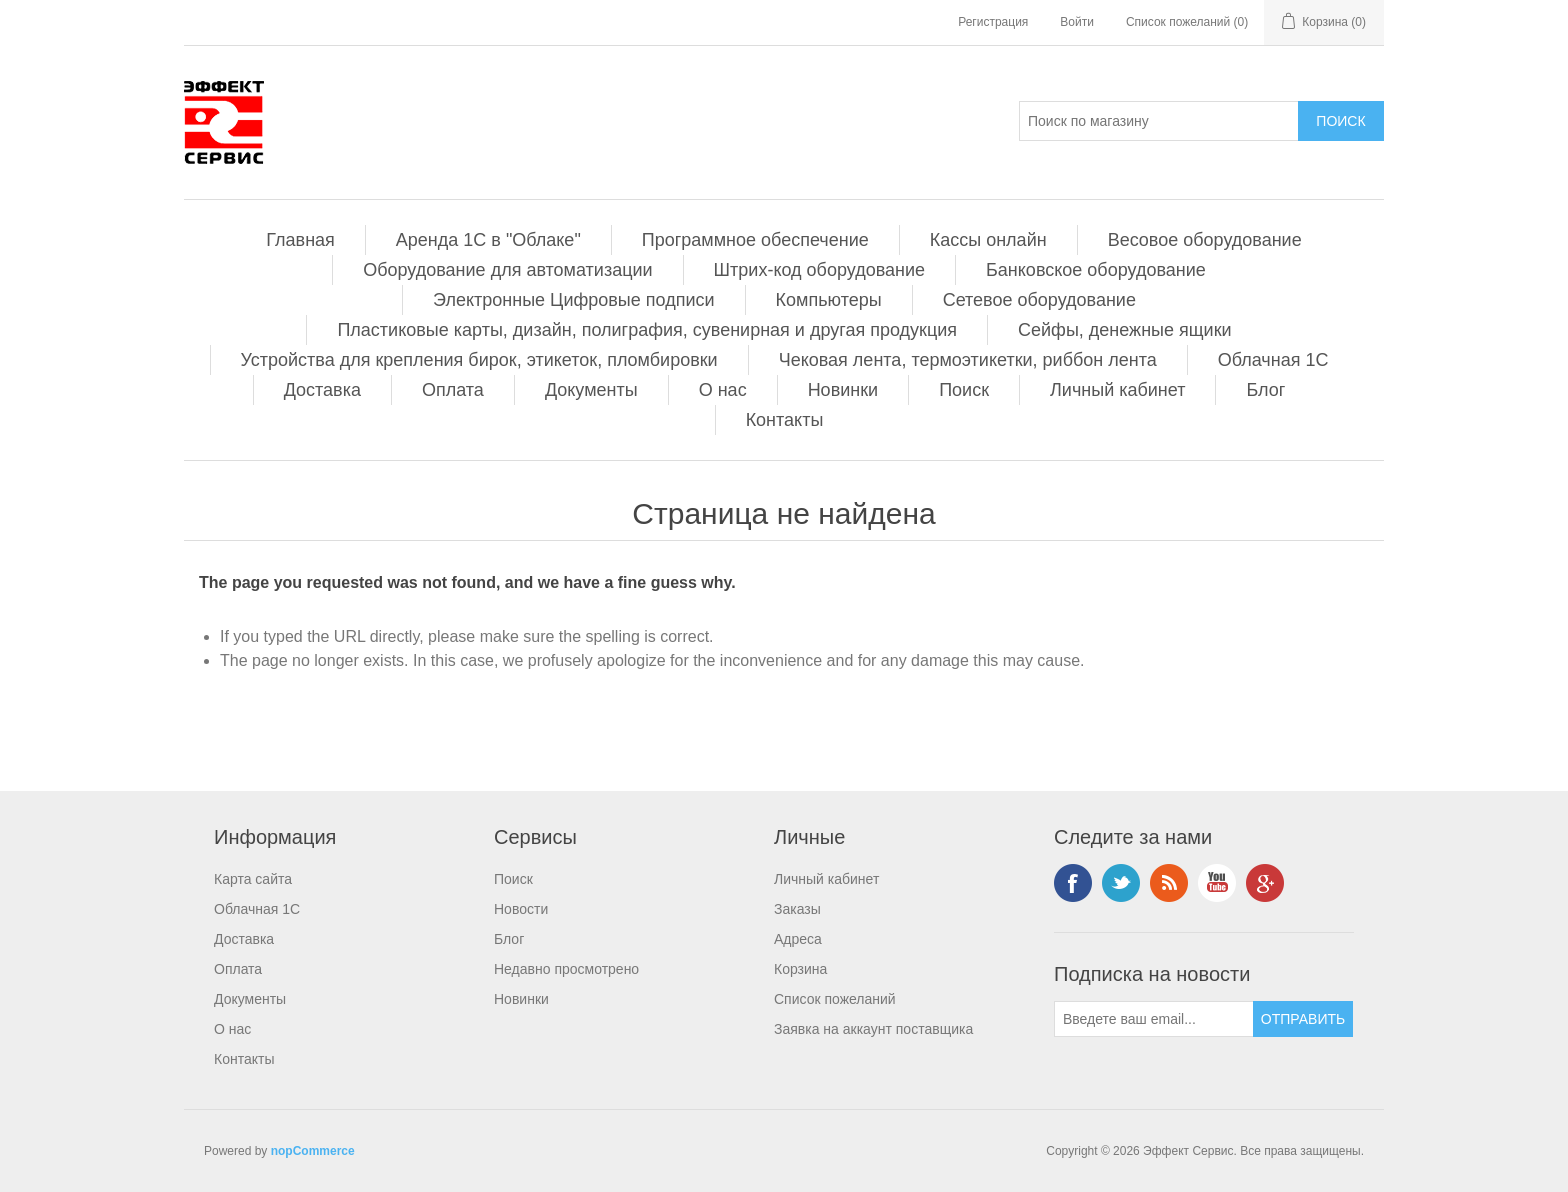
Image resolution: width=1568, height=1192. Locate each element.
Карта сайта (253, 879)
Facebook (1073, 883)
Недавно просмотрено (566, 969)
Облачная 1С (1273, 360)
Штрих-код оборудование (819, 270)
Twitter (1121, 883)
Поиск (964, 390)
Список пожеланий (835, 999)
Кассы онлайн (988, 240)
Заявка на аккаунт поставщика (873, 1029)
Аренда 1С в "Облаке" (488, 240)
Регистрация (993, 22)
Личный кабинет (1117, 390)
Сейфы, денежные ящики (1125, 330)
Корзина (800, 969)
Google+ (1265, 883)
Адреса (798, 939)
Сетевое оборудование (1039, 300)
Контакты (785, 420)
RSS (1169, 883)
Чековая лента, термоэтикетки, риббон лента (968, 360)
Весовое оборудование (1205, 240)
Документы (591, 390)
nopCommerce (313, 1151)
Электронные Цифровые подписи (573, 300)
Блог (1265, 390)
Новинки (843, 390)
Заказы (797, 909)
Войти (1077, 22)
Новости (521, 909)
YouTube (1217, 883)
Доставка (322, 390)
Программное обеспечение (755, 240)
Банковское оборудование (1096, 270)
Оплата (453, 390)
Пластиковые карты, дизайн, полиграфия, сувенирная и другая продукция (647, 330)
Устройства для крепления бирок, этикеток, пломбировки (479, 360)
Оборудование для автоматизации (507, 270)
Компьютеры (829, 300)
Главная (300, 240)
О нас (723, 390)
